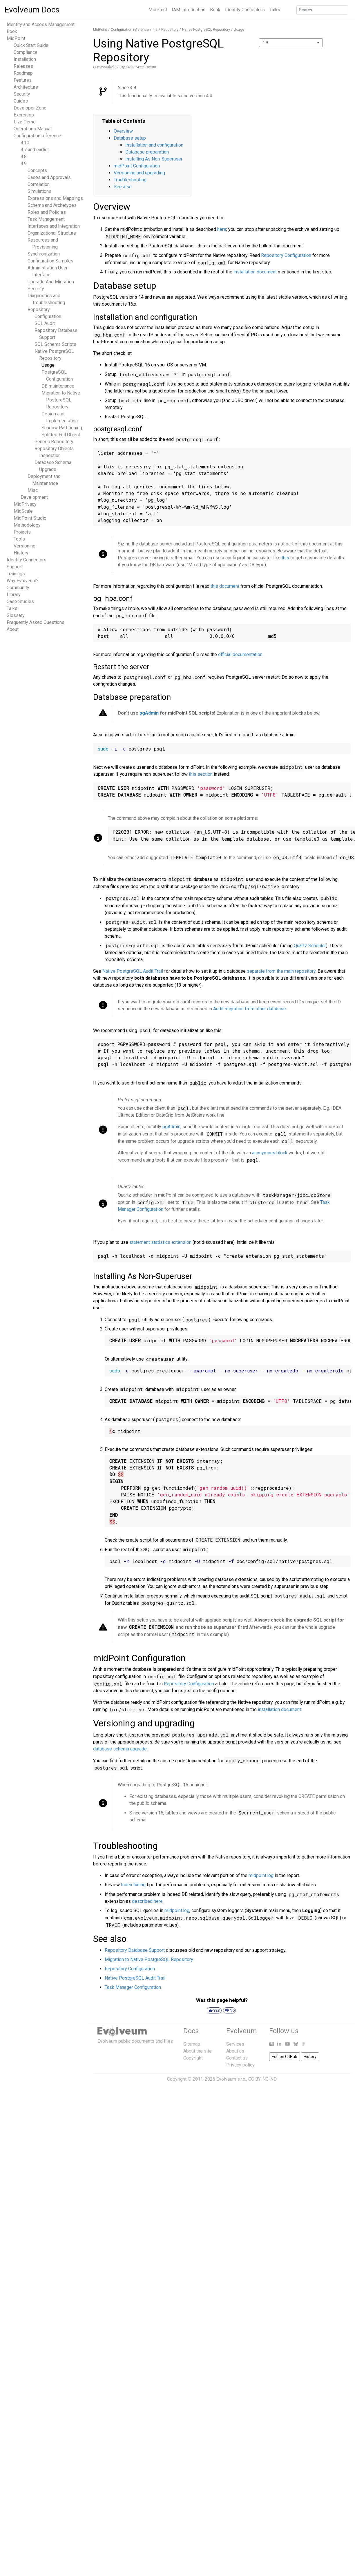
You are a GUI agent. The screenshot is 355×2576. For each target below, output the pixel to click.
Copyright (193, 2058)
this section (201, 774)
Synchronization (44, 254)
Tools (19, 539)
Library (14, 594)
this (285, 558)
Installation (25, 59)
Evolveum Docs (32, 9)
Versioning (24, 546)
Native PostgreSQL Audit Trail (132, 971)
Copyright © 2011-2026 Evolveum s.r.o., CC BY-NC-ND (222, 2079)
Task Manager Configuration (133, 1987)
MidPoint (157, 9)
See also (123, 186)
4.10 (25, 142)
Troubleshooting (130, 179)
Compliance (25, 52)
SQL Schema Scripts (55, 344)
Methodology (27, 525)
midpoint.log (261, 1875)
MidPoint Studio (30, 518)
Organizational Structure (52, 233)
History (21, 553)
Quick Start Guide (31, 45)
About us (235, 2051)
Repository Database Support (135, 1950)
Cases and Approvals (49, 177)
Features (23, 80)
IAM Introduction (188, 9)
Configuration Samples (50, 261)
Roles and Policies (47, 212)
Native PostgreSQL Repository (206, 30)
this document (225, 586)
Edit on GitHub (284, 2056)
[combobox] (291, 42)
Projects (22, 532)
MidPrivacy (25, 504)
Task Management (46, 219)
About (13, 629)
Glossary (16, 615)
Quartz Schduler (310, 945)
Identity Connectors (245, 9)
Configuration (48, 316)
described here (147, 1901)
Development (34, 497)
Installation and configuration (154, 145)
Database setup (130, 138)
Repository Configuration (286, 255)
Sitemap (191, 2044)
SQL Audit (45, 323)
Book (215, 9)
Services (235, 2044)
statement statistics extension (160, 1242)
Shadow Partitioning (61, 427)
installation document (255, 272)
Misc (33, 490)
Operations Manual (33, 129)
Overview (123, 131)
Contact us (237, 2058)
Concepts (37, 170)
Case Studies (20, 601)
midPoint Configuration (137, 166)
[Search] (322, 10)
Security (22, 94)
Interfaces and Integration (54, 226)
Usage (48, 365)
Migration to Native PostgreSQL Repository (60, 400)
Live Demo (25, 122)
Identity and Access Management (41, 24)
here (221, 229)
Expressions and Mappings (55, 198)
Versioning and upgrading (139, 173)
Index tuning (133, 1884)
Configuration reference (37, 135)
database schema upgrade (120, 1749)
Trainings (16, 573)
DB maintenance (57, 386)
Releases (23, 66)
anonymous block (269, 1152)
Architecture (26, 87)
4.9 (24, 163)
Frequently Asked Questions (35, 622)
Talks (274, 9)
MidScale (23, 511)
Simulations (39, 191)
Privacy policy (240, 2065)
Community (18, 587)
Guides (21, 101)
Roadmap (23, 73)
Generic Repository (54, 441)
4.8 (24, 156)
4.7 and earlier (35, 149)
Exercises (24, 115)
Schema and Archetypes (52, 205)
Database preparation (147, 152)
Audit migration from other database (249, 1009)
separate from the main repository (281, 971)
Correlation (39, 184)
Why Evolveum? (23, 580)
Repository (39, 309)
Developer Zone (30, 108)
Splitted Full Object (60, 434)
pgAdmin (149, 713)
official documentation (240, 654)
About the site (197, 2051)
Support (15, 566)
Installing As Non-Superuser (153, 159)
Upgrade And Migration (51, 281)
